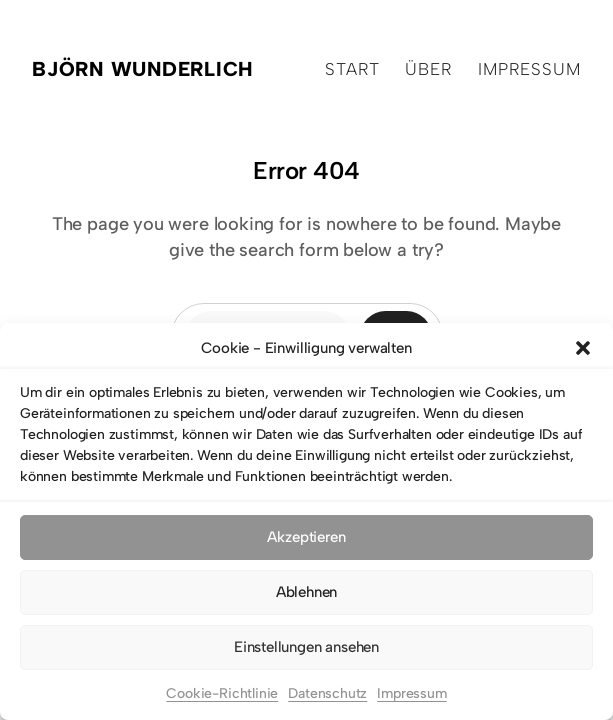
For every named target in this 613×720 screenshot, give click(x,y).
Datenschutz (327, 693)
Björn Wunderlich (143, 69)
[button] (583, 348)
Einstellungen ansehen (306, 647)
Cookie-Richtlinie (222, 693)
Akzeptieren (306, 537)
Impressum (411, 693)
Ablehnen (307, 592)
